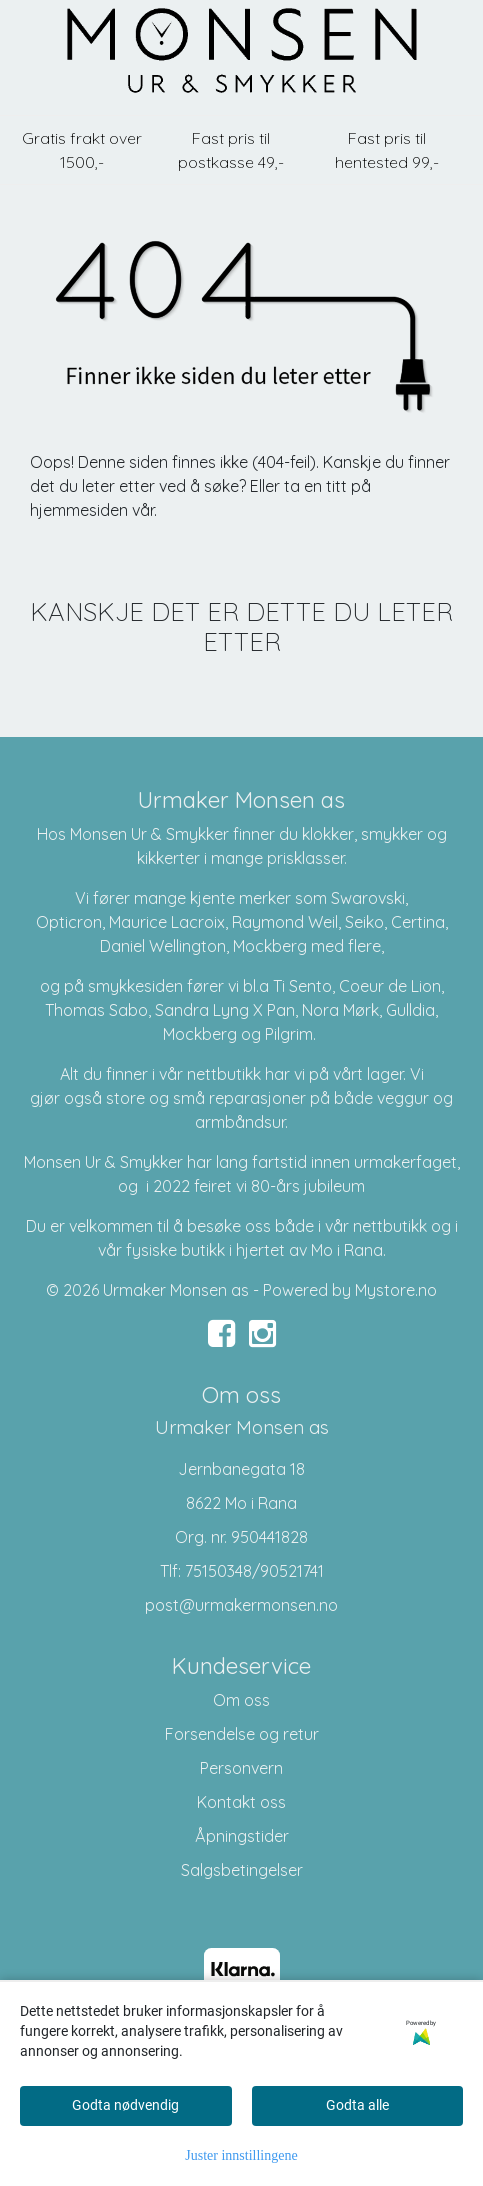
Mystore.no (396, 1290)
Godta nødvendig (125, 2105)
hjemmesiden (79, 510)
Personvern (241, 1768)
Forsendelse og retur (242, 1734)
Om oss (241, 1700)
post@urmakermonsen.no (241, 1605)
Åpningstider (242, 1836)
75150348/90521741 (254, 1571)
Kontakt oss (241, 1802)
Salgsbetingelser (242, 1870)
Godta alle (357, 2105)
